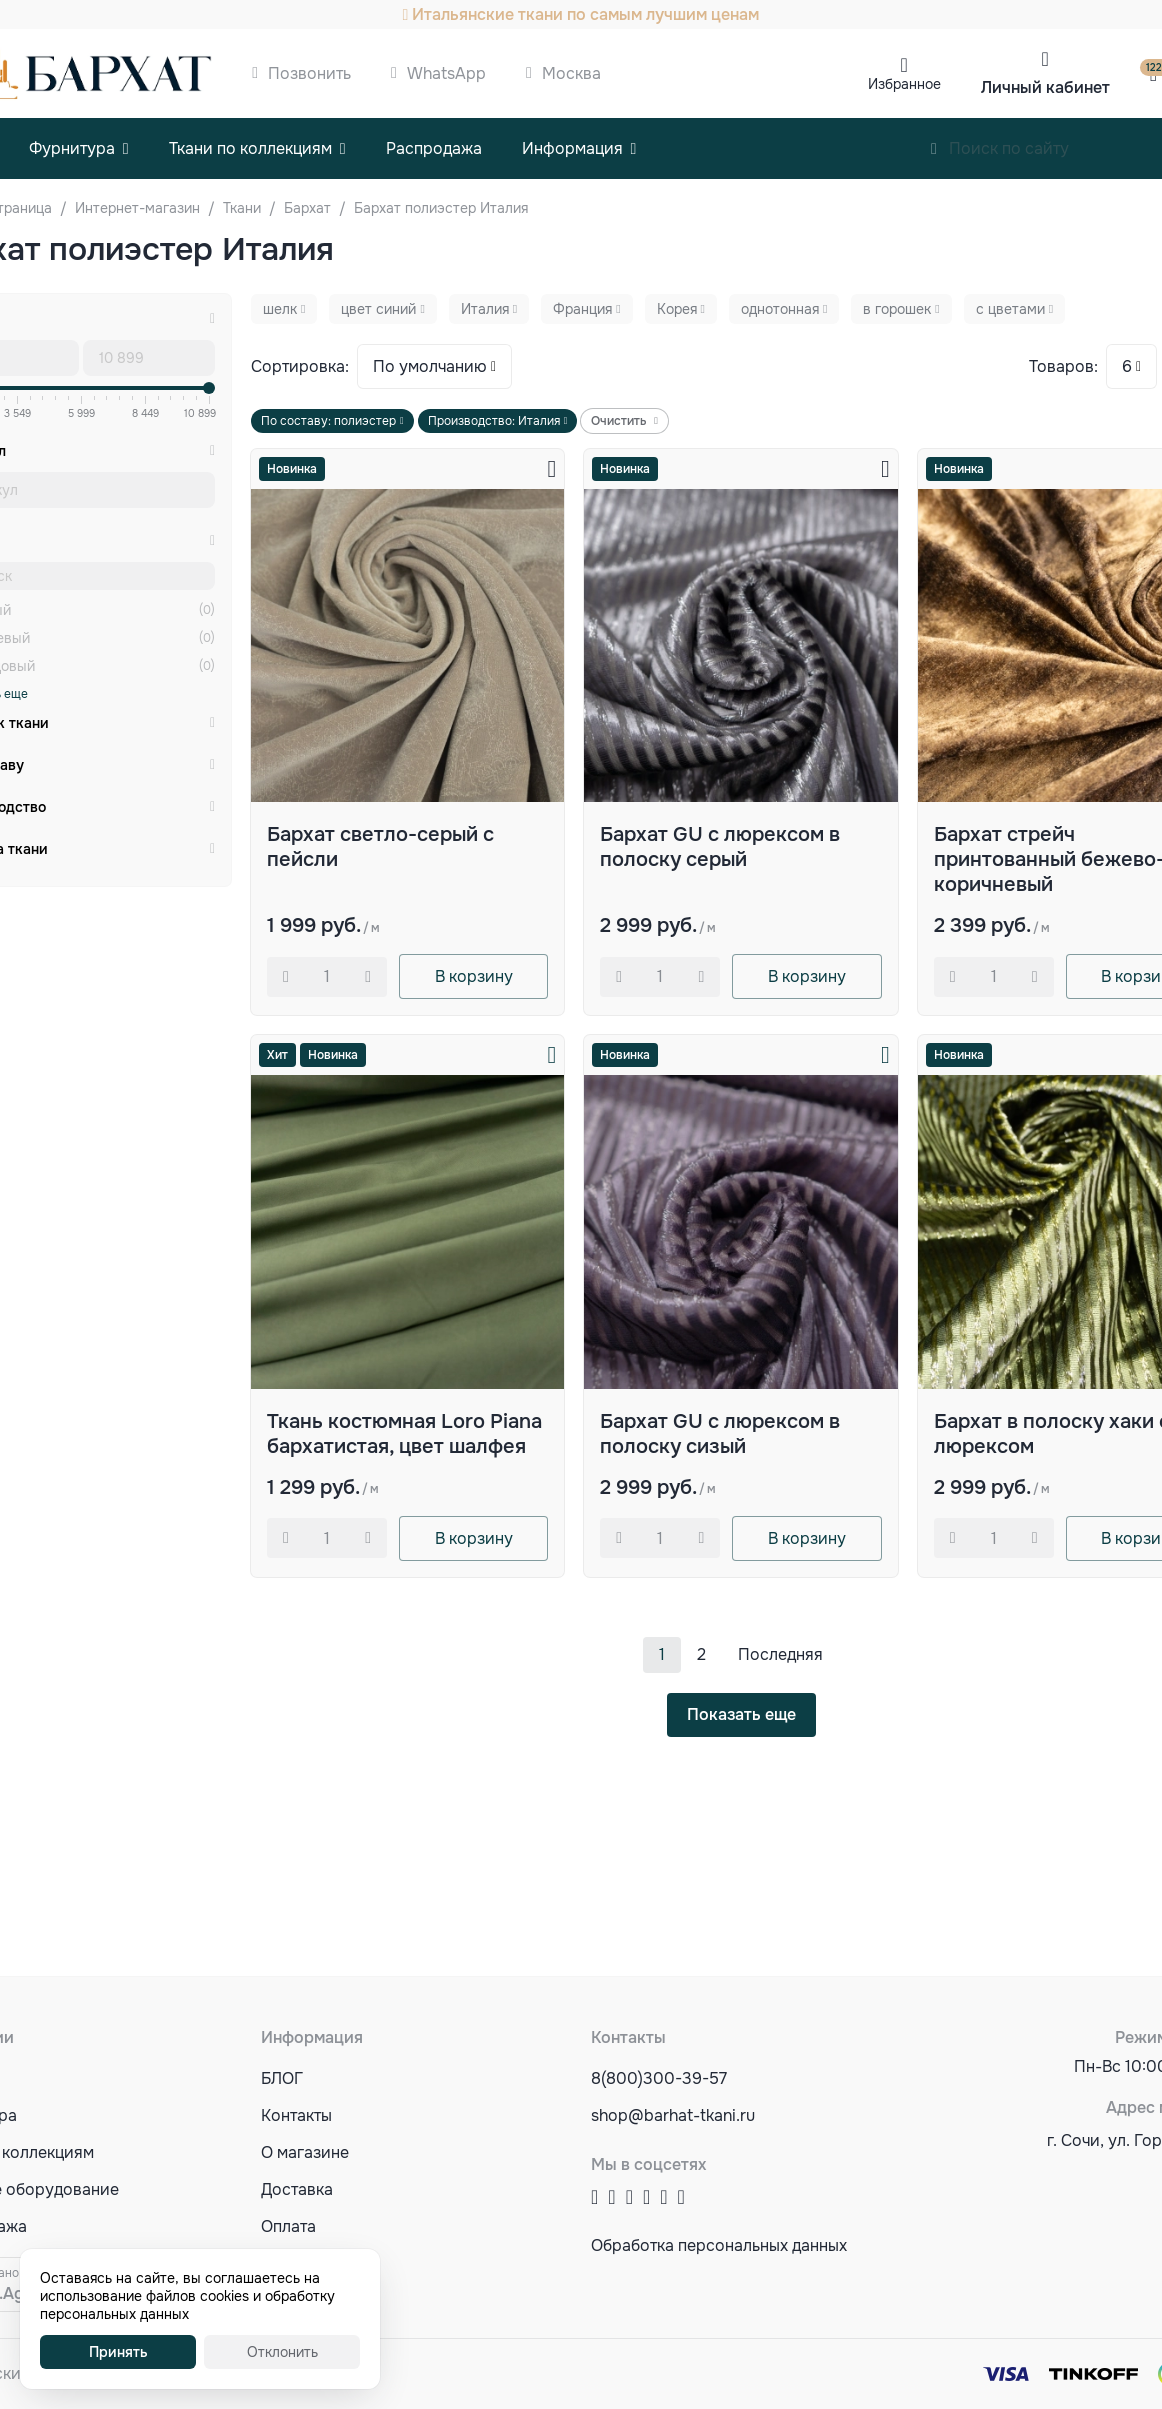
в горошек (897, 309)
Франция (582, 309)
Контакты (296, 2115)
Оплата (288, 2226)
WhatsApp (446, 73)
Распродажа (434, 148)
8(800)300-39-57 (659, 2078)
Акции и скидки (321, 2300)
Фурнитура (72, 148)
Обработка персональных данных (719, 2245)
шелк (280, 309)
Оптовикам (303, 2263)
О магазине (305, 2152)
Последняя (780, 1654)
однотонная (780, 309)
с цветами (1010, 309)
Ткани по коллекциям (250, 148)
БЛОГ (282, 2078)
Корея (677, 309)
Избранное (904, 84)
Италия (485, 309)
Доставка (297, 2189)
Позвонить (309, 73)
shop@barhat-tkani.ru (673, 2115)
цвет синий (378, 309)
